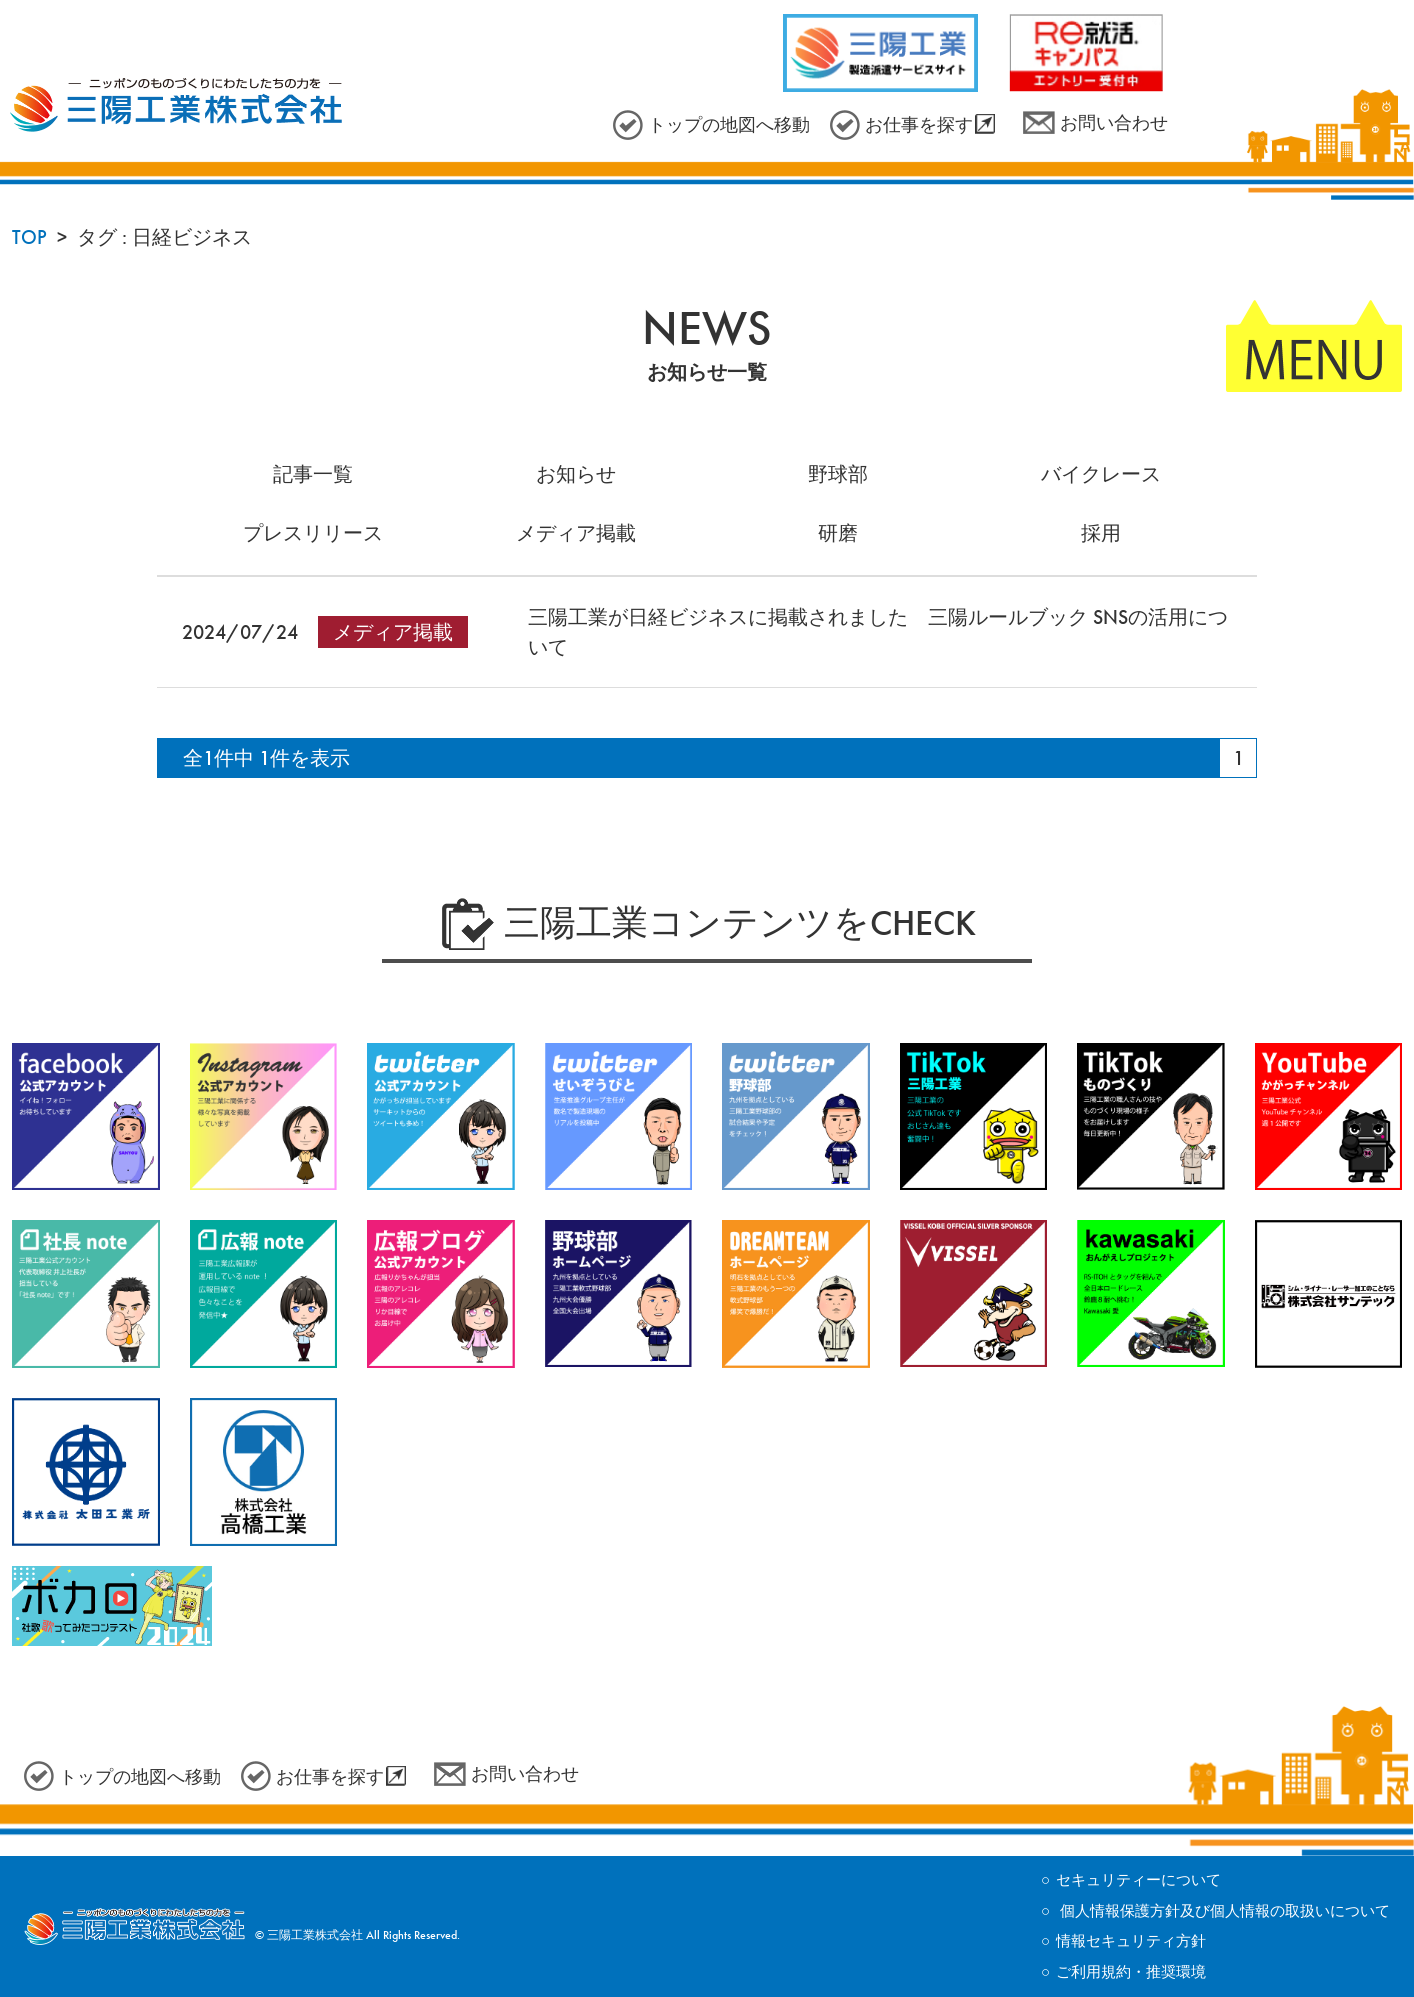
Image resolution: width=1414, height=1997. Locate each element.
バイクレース (1101, 474)
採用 (1101, 533)
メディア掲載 (576, 533)
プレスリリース (313, 533)
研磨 (838, 533)
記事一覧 (313, 474)
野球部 (838, 474)
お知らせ (576, 474)
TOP (29, 237)
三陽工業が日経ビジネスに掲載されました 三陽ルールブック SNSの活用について (878, 632)
